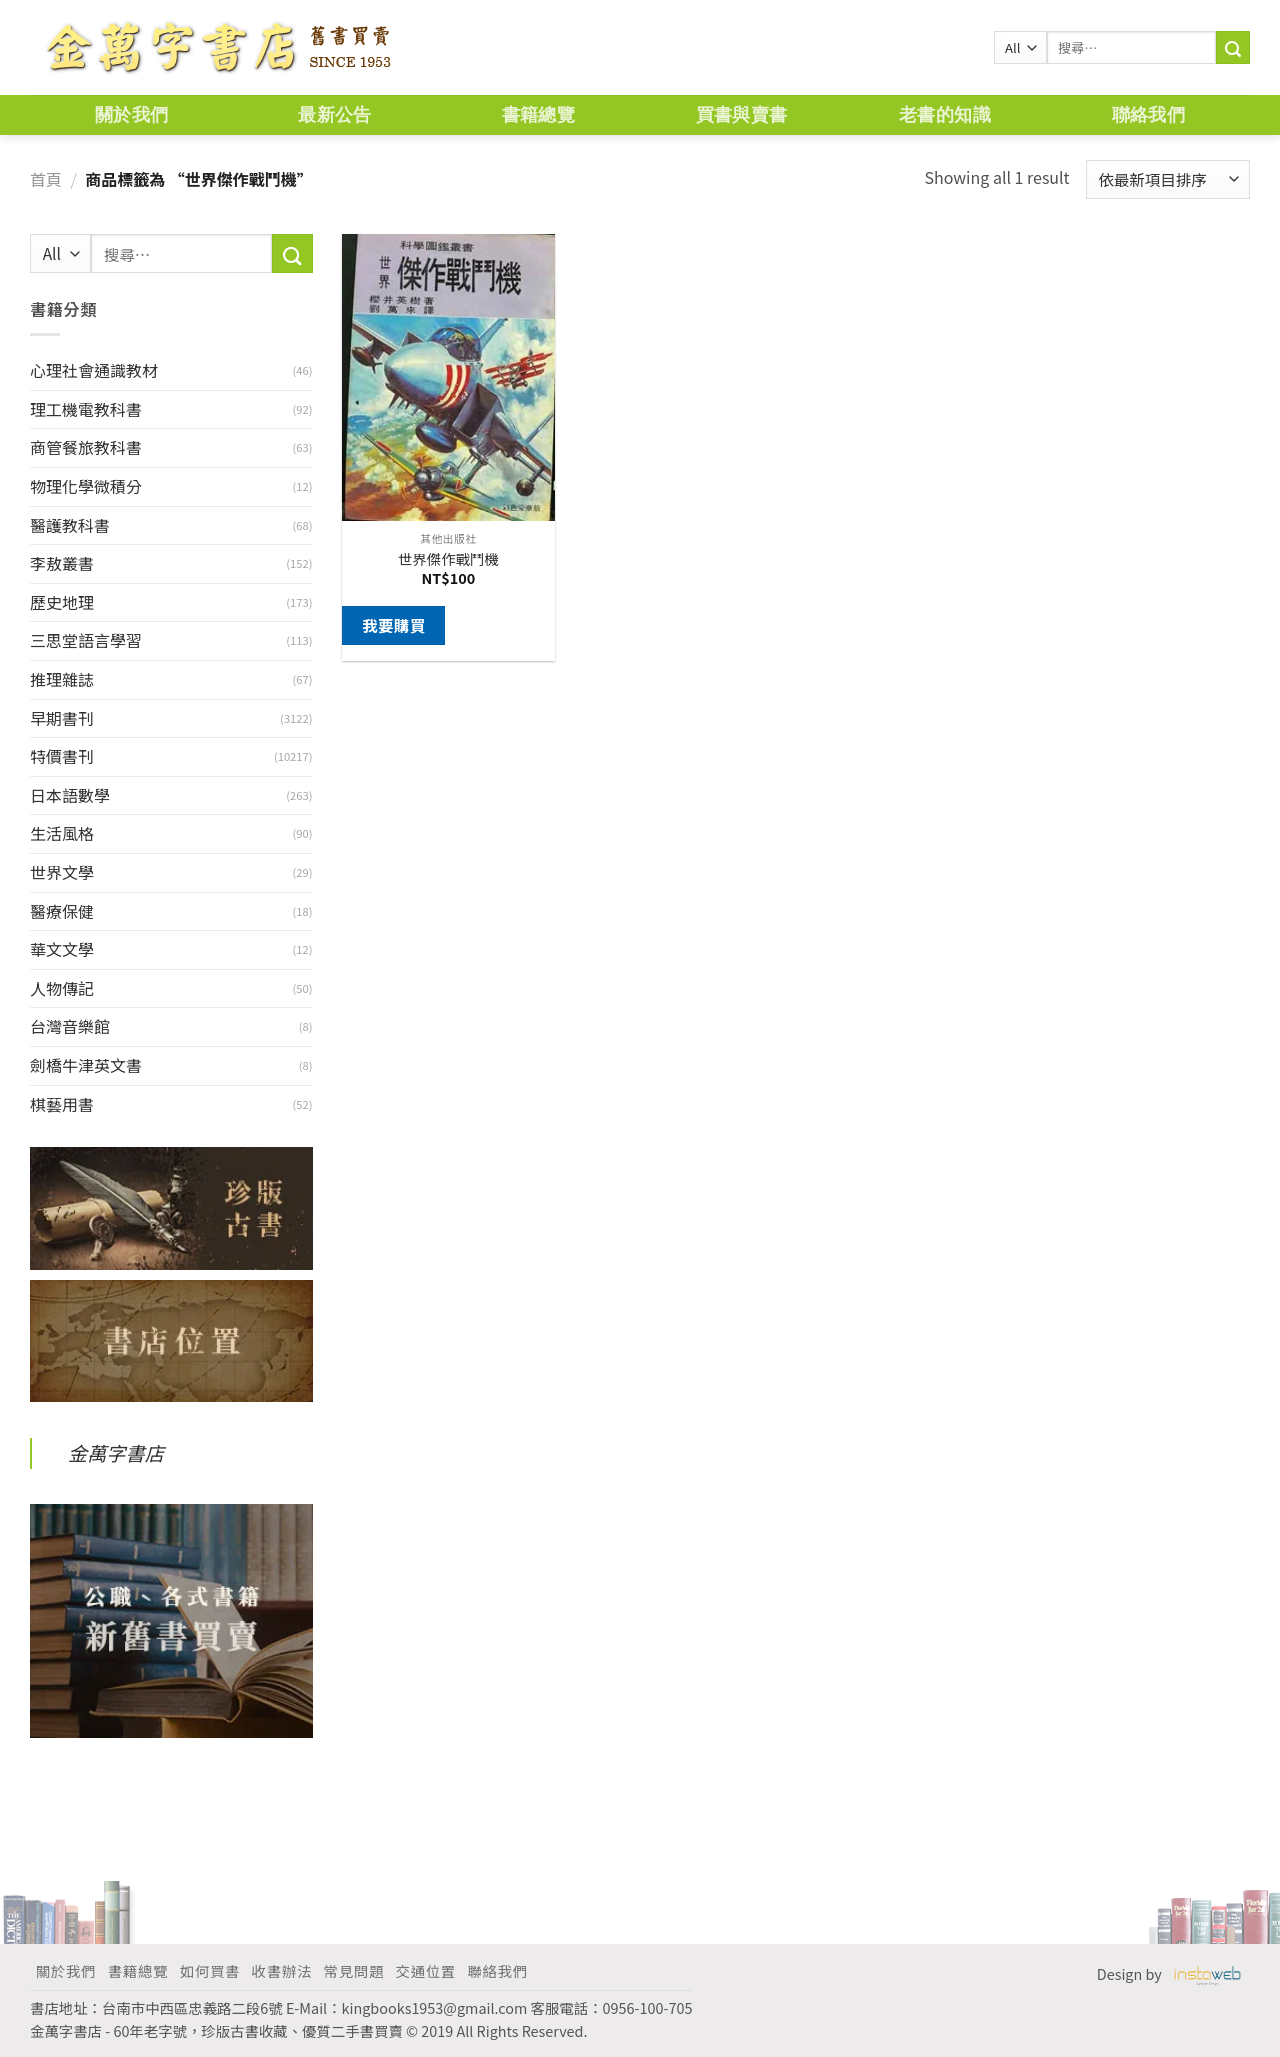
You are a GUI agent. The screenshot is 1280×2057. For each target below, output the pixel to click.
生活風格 (62, 833)
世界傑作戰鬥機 (448, 559)
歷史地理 (62, 602)
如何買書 (210, 1970)
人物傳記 (62, 988)
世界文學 (62, 872)
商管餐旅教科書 (86, 447)
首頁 (46, 179)
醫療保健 (62, 911)
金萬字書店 (116, 1453)
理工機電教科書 (86, 409)
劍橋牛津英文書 (86, 1065)
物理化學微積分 (86, 486)
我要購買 (394, 625)
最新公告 (334, 114)
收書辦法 (282, 1970)
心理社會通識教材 (94, 370)
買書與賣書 (742, 114)
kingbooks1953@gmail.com (435, 2007)
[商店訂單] (1168, 179)
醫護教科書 (70, 525)
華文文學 (62, 949)
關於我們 (131, 114)
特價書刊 (62, 756)
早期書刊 (62, 718)
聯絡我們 (1148, 114)
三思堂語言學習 (86, 640)
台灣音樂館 (70, 1026)
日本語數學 (70, 795)
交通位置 (426, 1970)
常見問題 (354, 1970)
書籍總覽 (538, 114)
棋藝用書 (62, 1104)
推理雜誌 (62, 679)
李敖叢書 (62, 563)
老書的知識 (945, 114)
